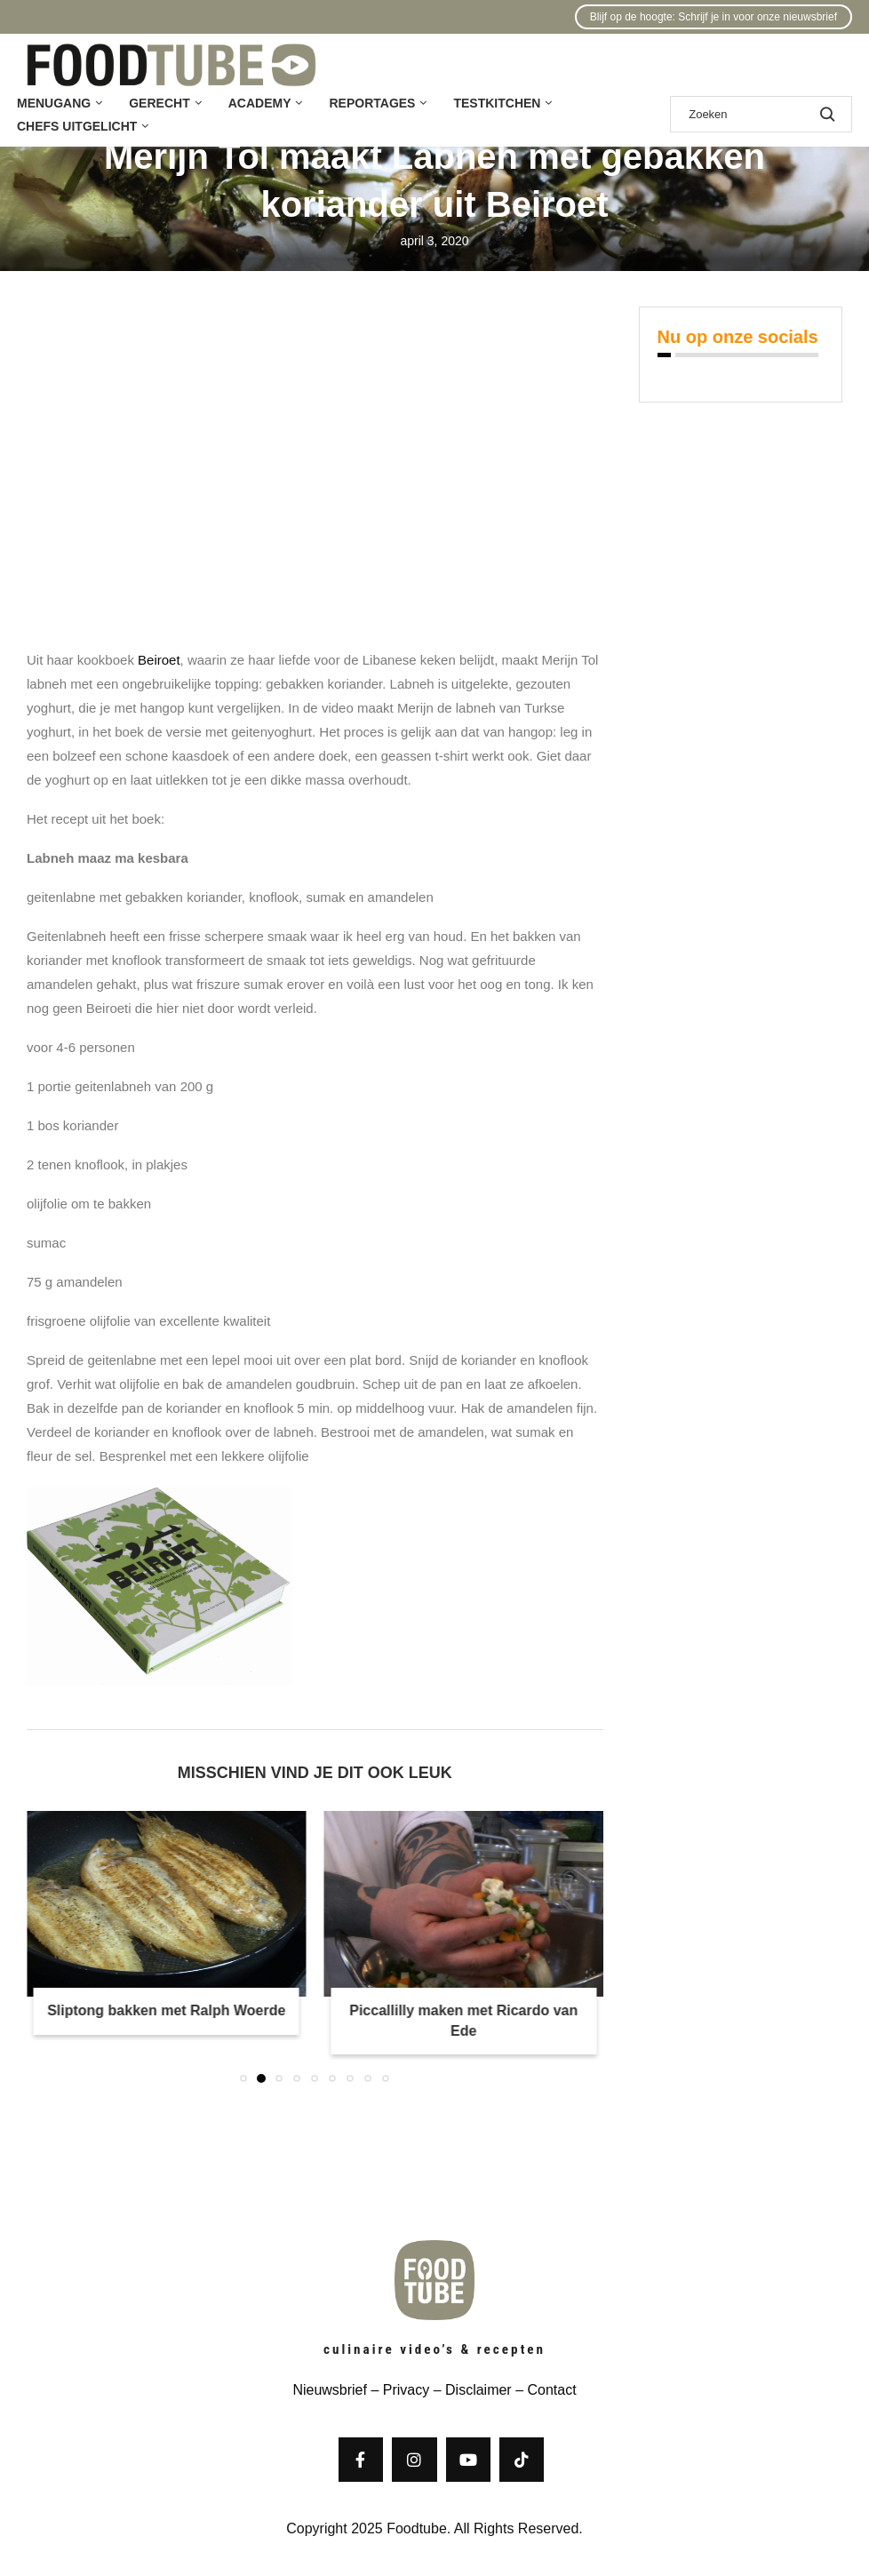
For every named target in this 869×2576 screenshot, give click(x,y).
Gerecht (159, 103)
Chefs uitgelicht (77, 126)
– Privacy (398, 2389)
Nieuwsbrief (329, 2389)
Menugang (54, 103)
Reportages (372, 103)
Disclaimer (478, 2389)
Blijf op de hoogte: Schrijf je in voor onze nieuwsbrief (713, 17)
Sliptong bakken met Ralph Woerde (166, 2010)
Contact (551, 2389)
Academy (259, 103)
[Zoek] (761, 114)
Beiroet (159, 659)
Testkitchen (496, 103)
